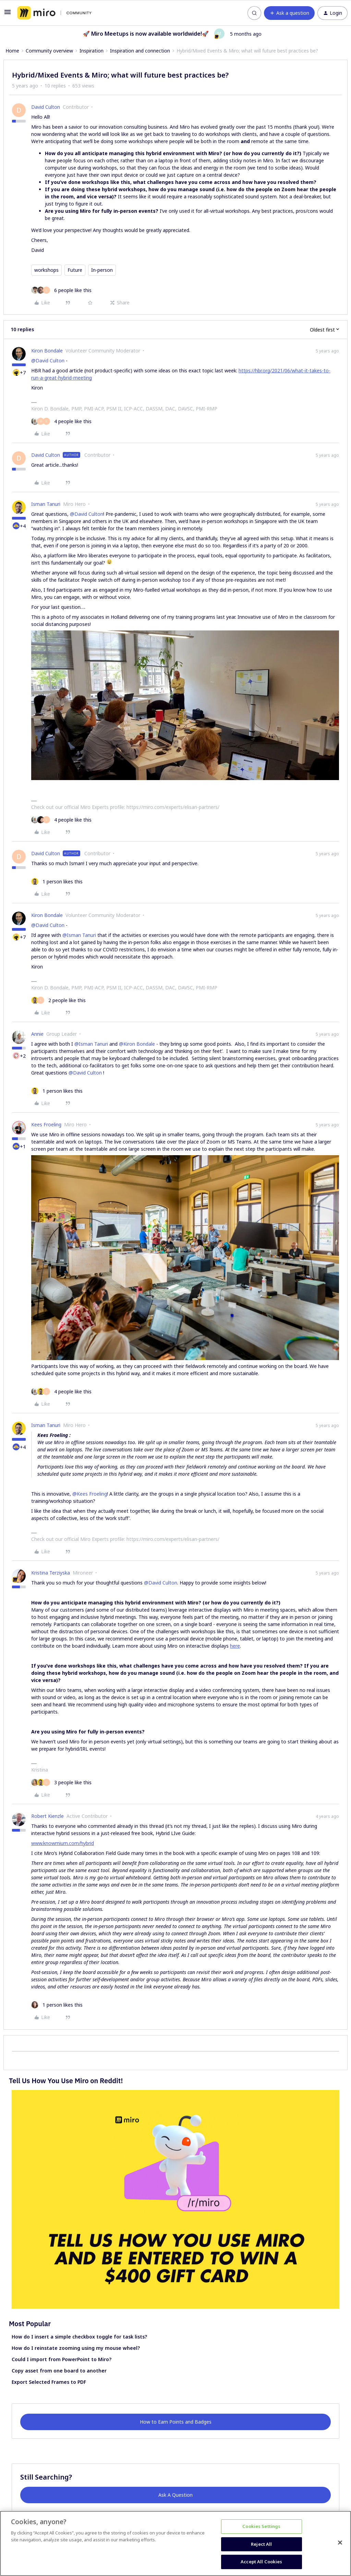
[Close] (340, 2542)
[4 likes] (61, 421)
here (235, 1646)
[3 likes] (61, 1782)
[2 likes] (58, 1000)
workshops (46, 270)
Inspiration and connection (140, 50)
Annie (37, 1034)
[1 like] (57, 881)
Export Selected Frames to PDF (49, 2382)
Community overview (49, 50)
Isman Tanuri (45, 504)
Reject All (261, 2544)
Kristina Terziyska (50, 1572)
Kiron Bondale (47, 350)
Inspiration (92, 50)
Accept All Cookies (261, 2561)
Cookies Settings (261, 2526)
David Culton (45, 107)
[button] (7, 14)
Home (12, 50)
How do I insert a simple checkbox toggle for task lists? (79, 2336)
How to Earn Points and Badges (175, 2421)
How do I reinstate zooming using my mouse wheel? (76, 2348)
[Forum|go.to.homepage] (54, 13)
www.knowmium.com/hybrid (62, 1843)
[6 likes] (61, 290)
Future (75, 270)
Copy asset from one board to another (59, 2370)
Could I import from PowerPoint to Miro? (61, 2359)
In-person (102, 270)
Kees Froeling (46, 1124)
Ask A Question (175, 2495)
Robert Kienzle (47, 1816)
